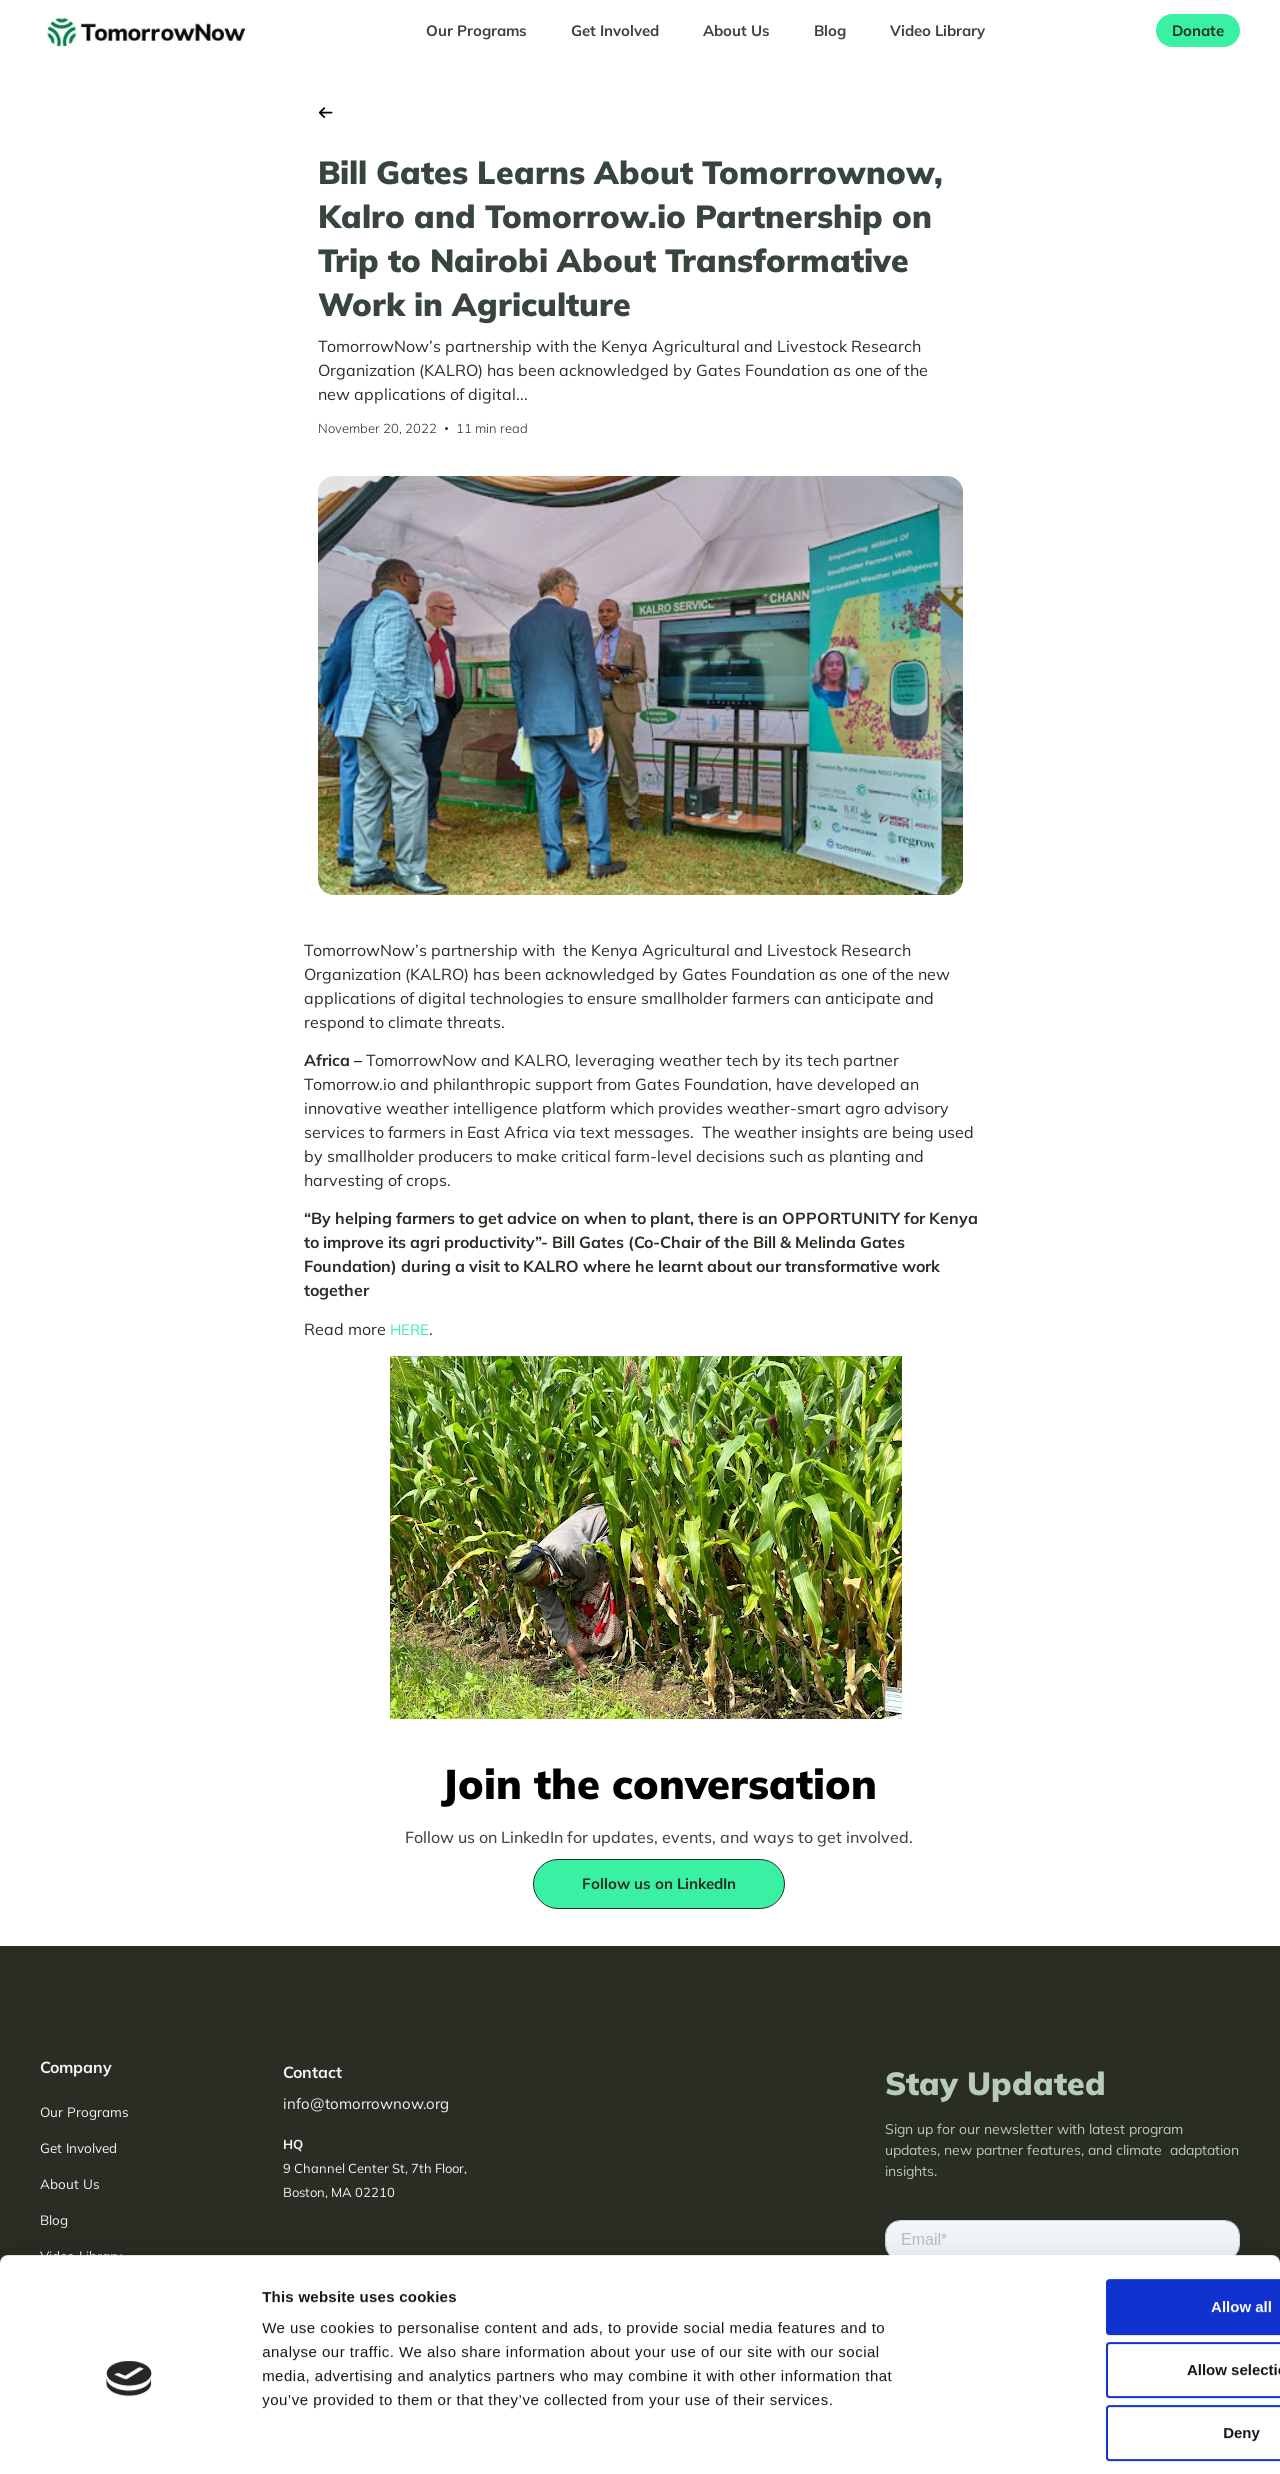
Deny (1113, 2343)
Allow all (1113, 2217)
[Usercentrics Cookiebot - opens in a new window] (129, 2435)
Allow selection (1112, 2280)
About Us (736, 30)
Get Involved (615, 30)
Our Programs (476, 30)
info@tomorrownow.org (366, 2104)
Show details (1049, 2434)
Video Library (937, 30)
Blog (830, 30)
